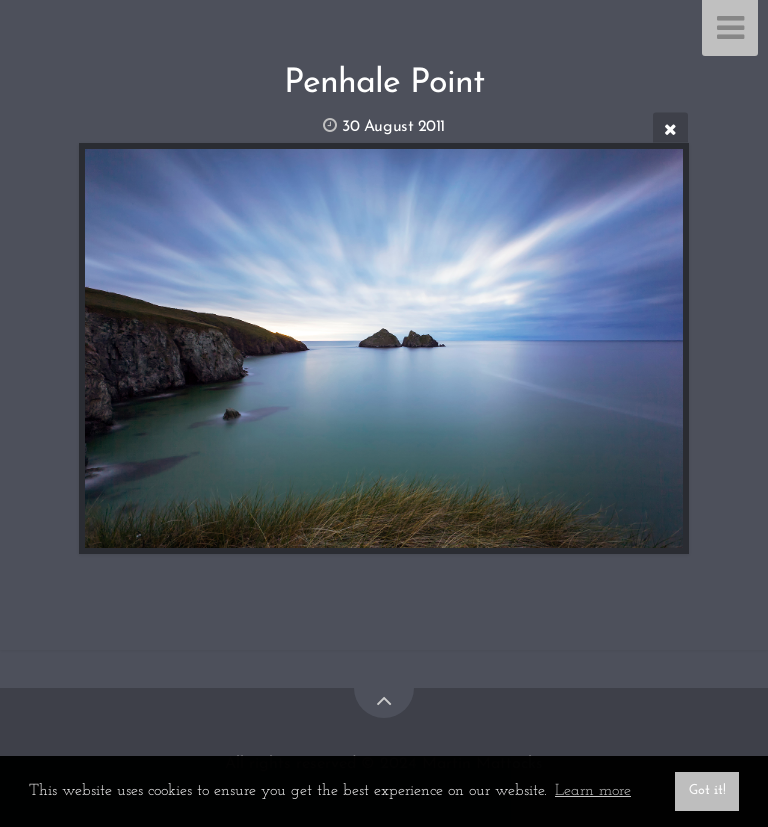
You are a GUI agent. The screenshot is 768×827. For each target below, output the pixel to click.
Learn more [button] (593, 791)
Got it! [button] (707, 790)
